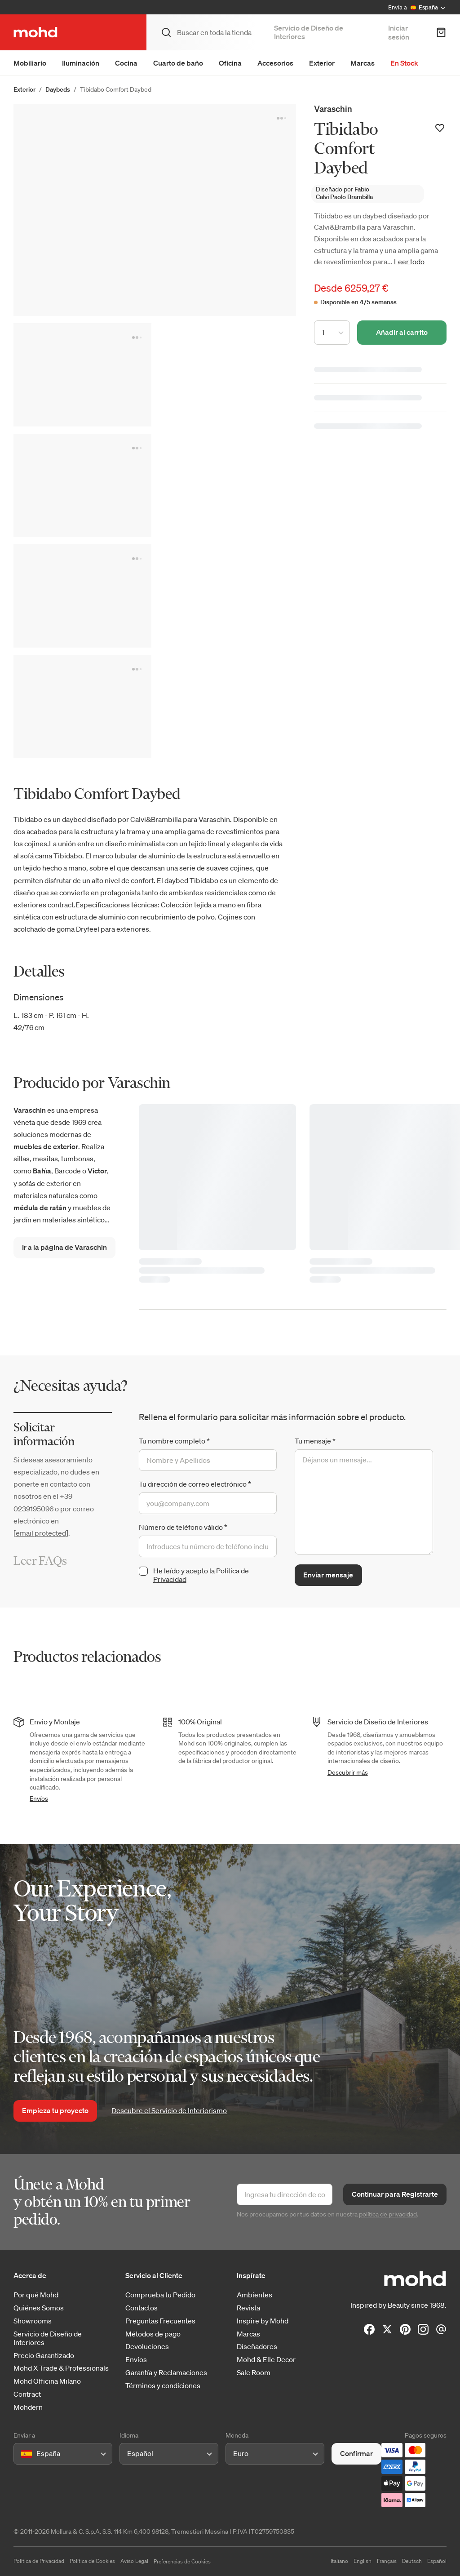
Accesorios (275, 62)
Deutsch (412, 2561)
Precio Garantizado (43, 2355)
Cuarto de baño (178, 62)
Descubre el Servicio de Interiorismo (169, 2110)
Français (387, 2561)
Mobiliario (29, 62)
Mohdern (28, 2407)
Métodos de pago (153, 2334)
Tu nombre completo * (174, 1440)
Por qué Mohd (35, 2295)
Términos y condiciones (162, 2385)
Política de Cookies (92, 2561)
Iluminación (80, 62)
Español (437, 2561)
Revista (248, 2308)
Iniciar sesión (398, 32)
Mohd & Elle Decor (266, 2359)
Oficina (230, 62)
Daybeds (57, 89)
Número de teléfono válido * (183, 1527)
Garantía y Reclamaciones (166, 2372)
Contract (27, 2394)
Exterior (322, 62)
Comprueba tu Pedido (160, 2295)
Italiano (339, 2561)
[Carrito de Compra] (441, 32)
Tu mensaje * (315, 1440)
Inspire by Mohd (262, 2321)
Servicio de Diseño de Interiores (308, 32)
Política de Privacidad (38, 2561)
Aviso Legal (134, 2561)
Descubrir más (347, 1772)
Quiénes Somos (38, 2308)
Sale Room (253, 2372)
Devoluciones (147, 2346)
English (363, 2561)
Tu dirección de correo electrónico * (195, 1483)
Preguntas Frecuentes (160, 2321)
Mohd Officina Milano (47, 2381)
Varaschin (333, 108)
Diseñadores (257, 2346)
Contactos (141, 2308)
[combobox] (22, 2453)
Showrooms (32, 2321)
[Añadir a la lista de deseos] (440, 128)
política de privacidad (388, 2214)
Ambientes (254, 2295)
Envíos (39, 1798)
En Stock (404, 62)
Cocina (126, 62)
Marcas (362, 62)
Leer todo (409, 261)
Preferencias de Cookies (182, 2561)
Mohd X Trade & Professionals (61, 2368)
